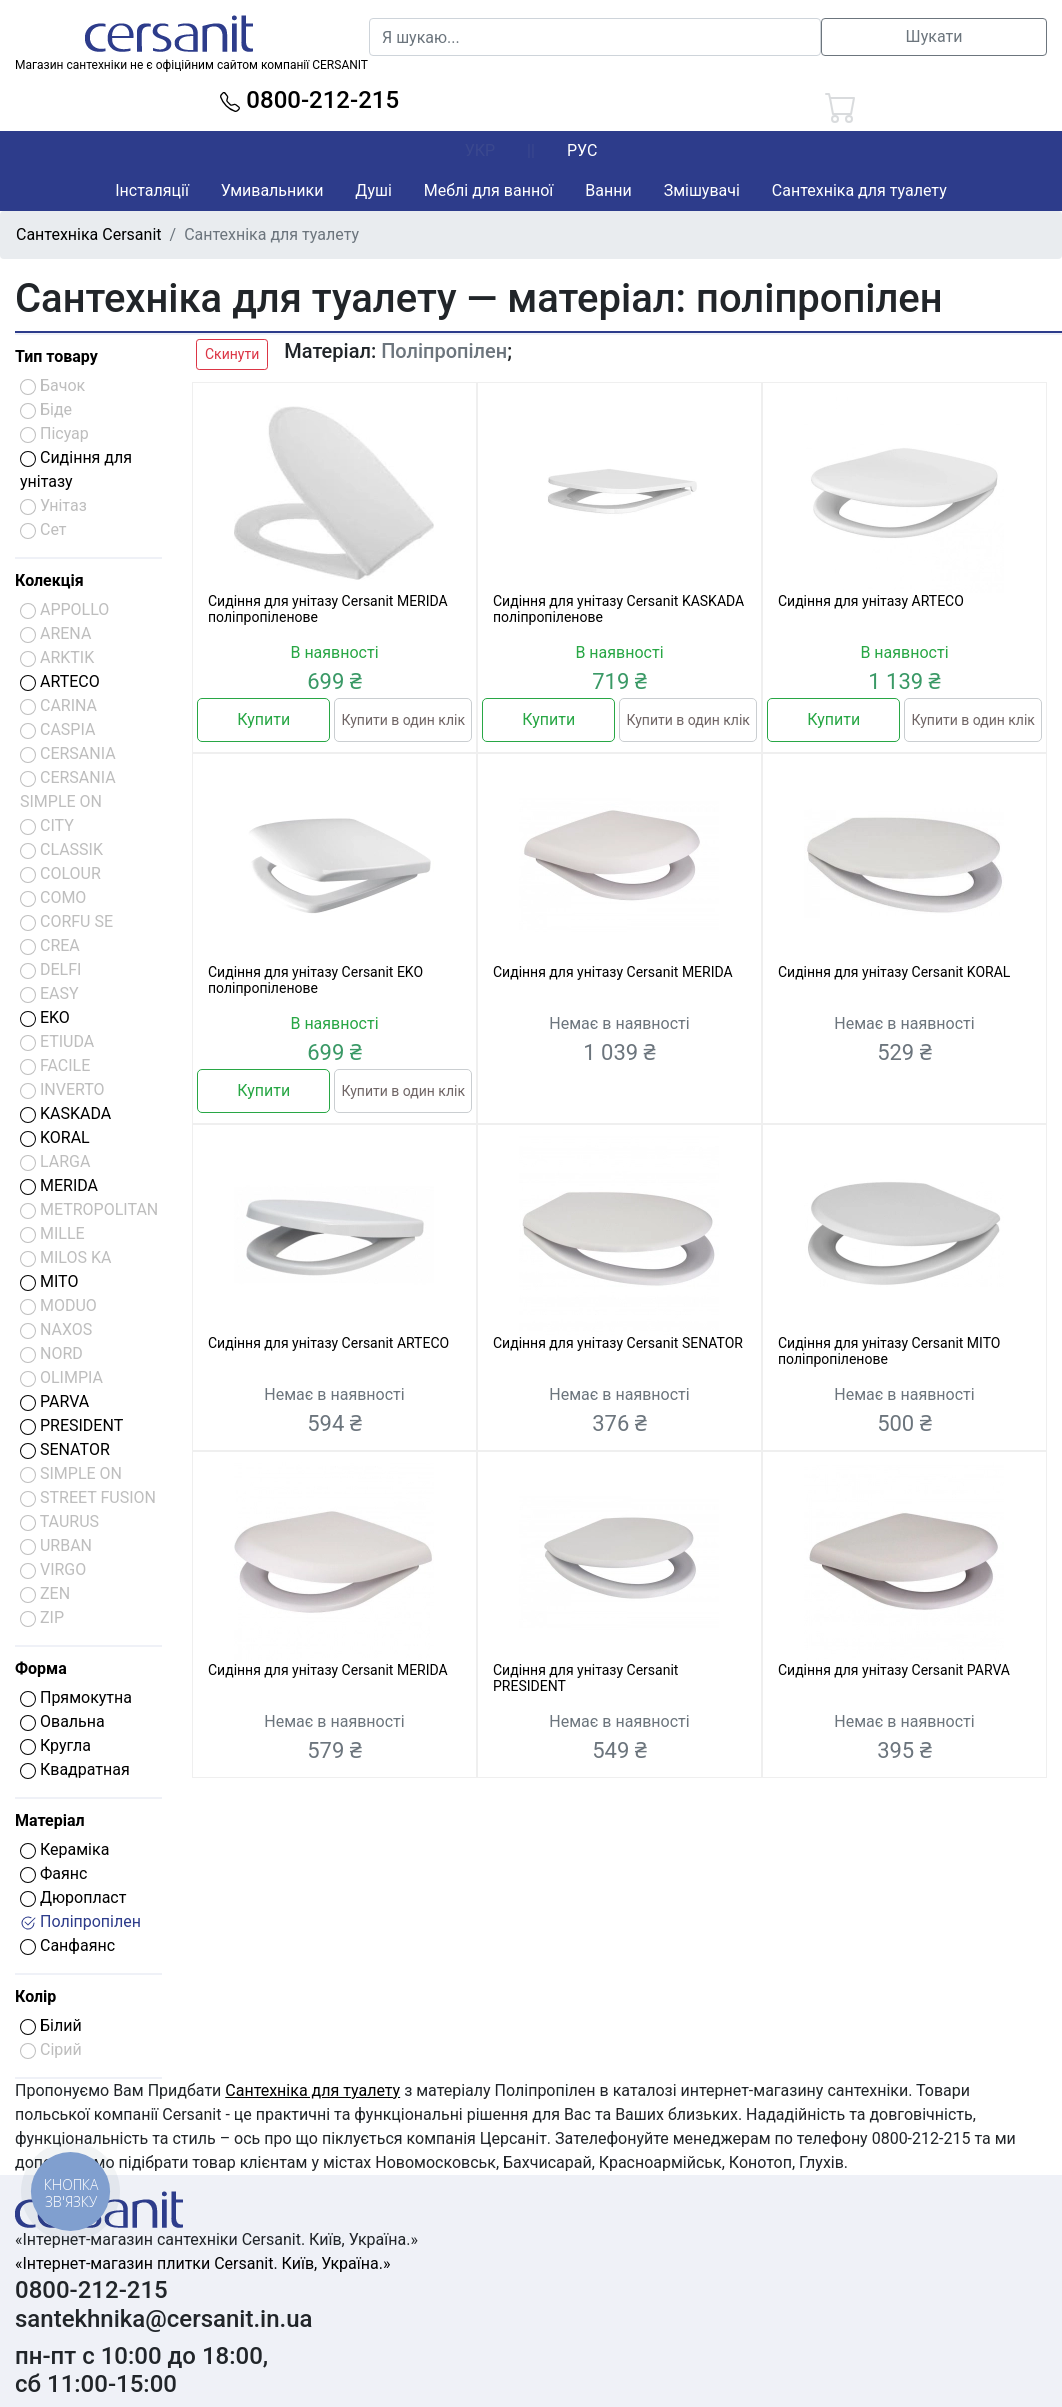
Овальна (62, 1721)
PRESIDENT (71, 1425)
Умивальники (272, 190)
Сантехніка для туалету (859, 190)
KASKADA (65, 1113)
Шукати (934, 36)
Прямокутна (76, 1697)
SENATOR (65, 1449)
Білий (51, 2025)
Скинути (232, 354)
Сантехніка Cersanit (89, 234)
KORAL (55, 1137)
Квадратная (75, 1769)
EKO (45, 1017)
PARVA (54, 1401)
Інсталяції (152, 190)
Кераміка (64, 1849)
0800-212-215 (309, 100)
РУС (582, 150)
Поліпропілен (80, 1921)
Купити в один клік (402, 720)
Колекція (49, 580)
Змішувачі (702, 190)
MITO (49, 1281)
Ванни (608, 190)
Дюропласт (73, 1897)
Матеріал (50, 1820)
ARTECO (60, 681)
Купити (263, 719)
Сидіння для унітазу (76, 469)
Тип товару (56, 356)
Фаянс (53, 1873)
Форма (41, 1668)
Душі (373, 190)
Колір (35, 1996)
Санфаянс (67, 1945)
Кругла (55, 1745)
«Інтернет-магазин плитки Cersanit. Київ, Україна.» (202, 2263)
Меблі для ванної (488, 190)
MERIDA (59, 1185)
